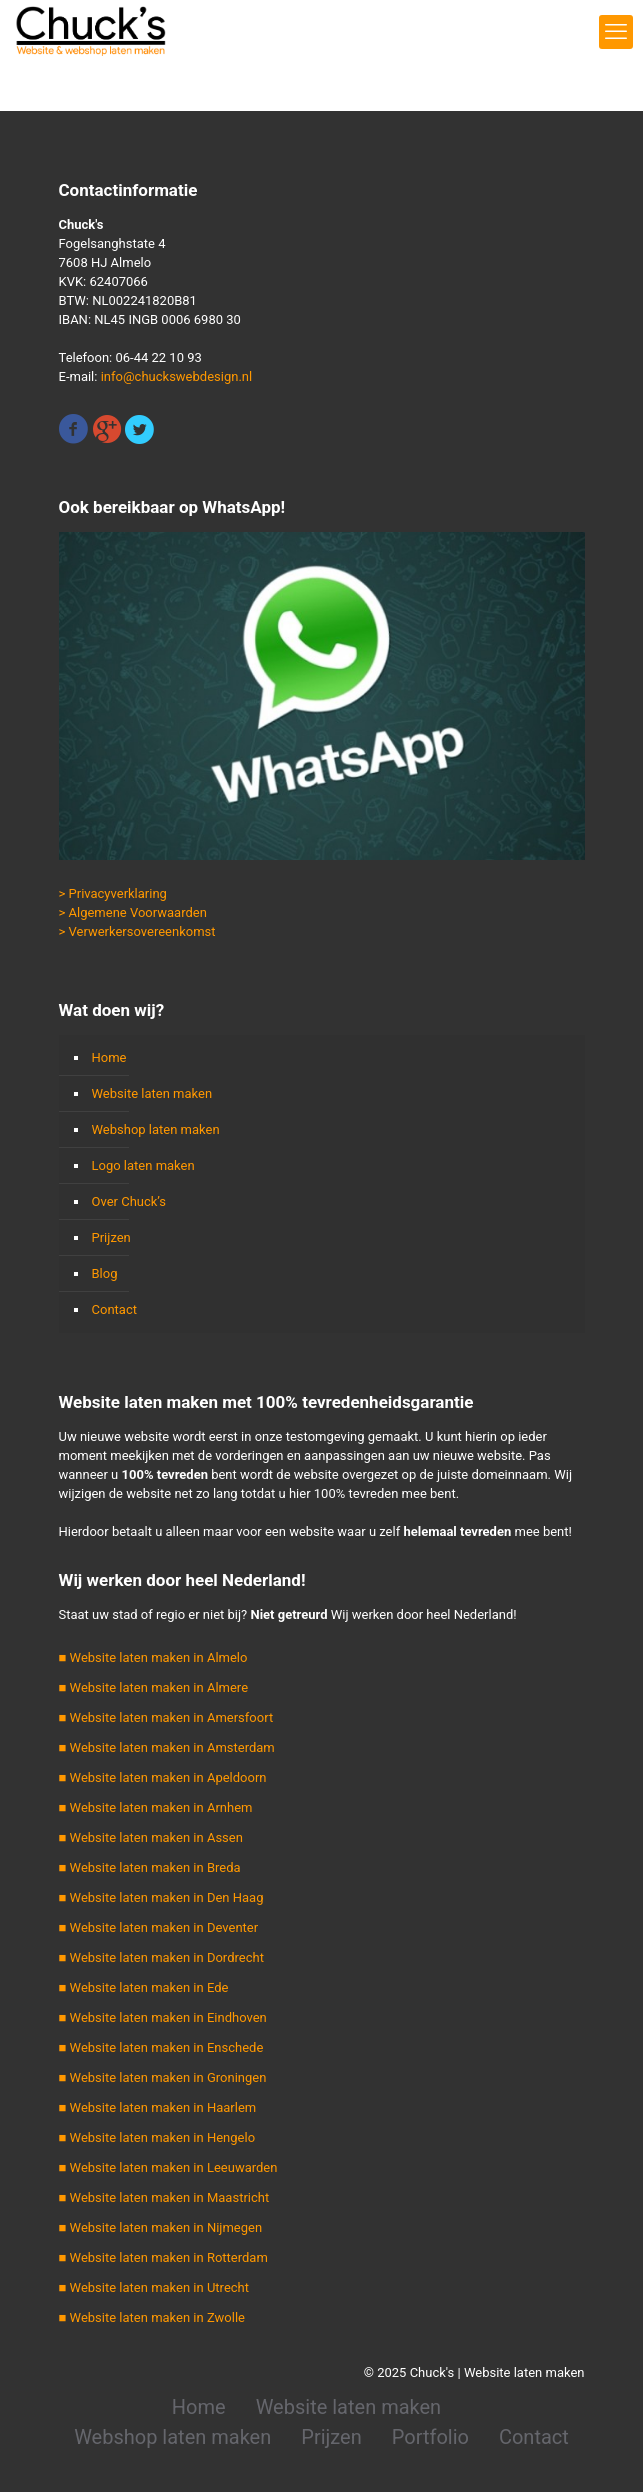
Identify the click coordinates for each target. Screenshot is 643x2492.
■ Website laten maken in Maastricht (164, 2197)
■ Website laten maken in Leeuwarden (168, 2167)
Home (109, 1057)
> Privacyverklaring (113, 893)
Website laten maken (152, 1093)
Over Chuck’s (129, 1201)
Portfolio (430, 2437)
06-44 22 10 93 (158, 357)
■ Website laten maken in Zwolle (152, 2317)
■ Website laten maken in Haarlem (158, 2107)
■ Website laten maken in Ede (144, 1987)
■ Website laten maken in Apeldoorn (163, 1777)
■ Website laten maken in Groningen (163, 2077)
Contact (114, 1309)
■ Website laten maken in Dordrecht (161, 1957)
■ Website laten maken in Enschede (161, 2047)
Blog (105, 1273)
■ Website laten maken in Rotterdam (163, 2257)
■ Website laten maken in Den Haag (161, 1897)
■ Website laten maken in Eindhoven (163, 2017)
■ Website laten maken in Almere (154, 1687)
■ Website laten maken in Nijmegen (161, 2227)
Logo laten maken (143, 1165)
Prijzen (111, 1237)
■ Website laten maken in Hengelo (157, 2137)
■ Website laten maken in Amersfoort (166, 1717)
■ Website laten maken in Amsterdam (167, 1747)
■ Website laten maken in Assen (151, 1837)
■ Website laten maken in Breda (150, 1867)
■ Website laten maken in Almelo (153, 1657)
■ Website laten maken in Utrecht (154, 2287)
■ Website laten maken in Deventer (159, 1927)
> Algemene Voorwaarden (133, 912)
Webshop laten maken (156, 1129)
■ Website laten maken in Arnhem (156, 1807)
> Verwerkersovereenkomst (137, 931)
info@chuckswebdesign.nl (177, 376)
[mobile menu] (616, 32)
